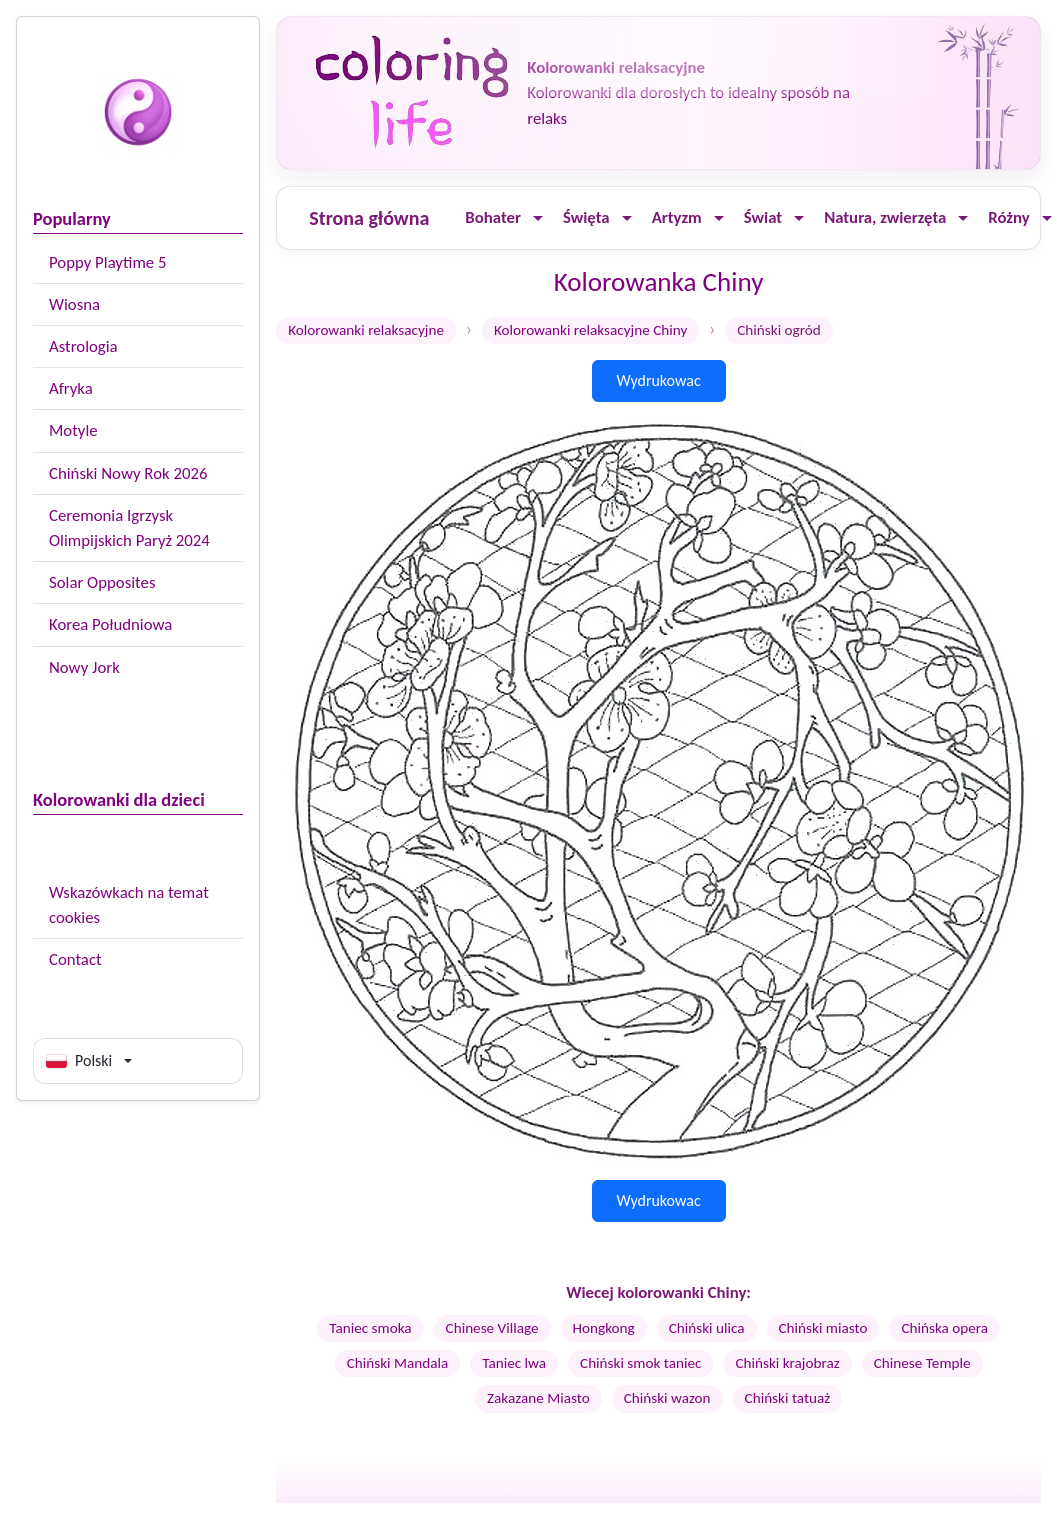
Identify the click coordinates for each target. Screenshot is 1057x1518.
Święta (586, 217)
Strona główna (369, 218)
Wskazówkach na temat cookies (129, 905)
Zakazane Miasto (538, 1398)
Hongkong (604, 1328)
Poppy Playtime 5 (107, 262)
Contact (75, 959)
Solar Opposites (102, 582)
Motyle (73, 430)
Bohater (493, 217)
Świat (763, 217)
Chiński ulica (707, 1328)
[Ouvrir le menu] (538, 218)
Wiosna (74, 304)
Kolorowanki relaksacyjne (366, 330)
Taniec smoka (370, 1328)
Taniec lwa (514, 1363)
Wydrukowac (659, 380)
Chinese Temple (922, 1363)
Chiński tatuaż (788, 1398)
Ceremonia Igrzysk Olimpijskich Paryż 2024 (129, 528)
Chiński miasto (823, 1328)
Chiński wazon (667, 1398)
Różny (1008, 217)
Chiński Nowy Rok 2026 (128, 473)
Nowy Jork (84, 667)
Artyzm (677, 217)
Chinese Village (492, 1328)
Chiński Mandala (398, 1363)
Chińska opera (944, 1328)
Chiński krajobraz (787, 1363)
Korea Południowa (110, 624)
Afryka (71, 388)
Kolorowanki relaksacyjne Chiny (590, 330)
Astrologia (83, 346)
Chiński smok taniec (640, 1363)
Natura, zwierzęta (885, 217)
